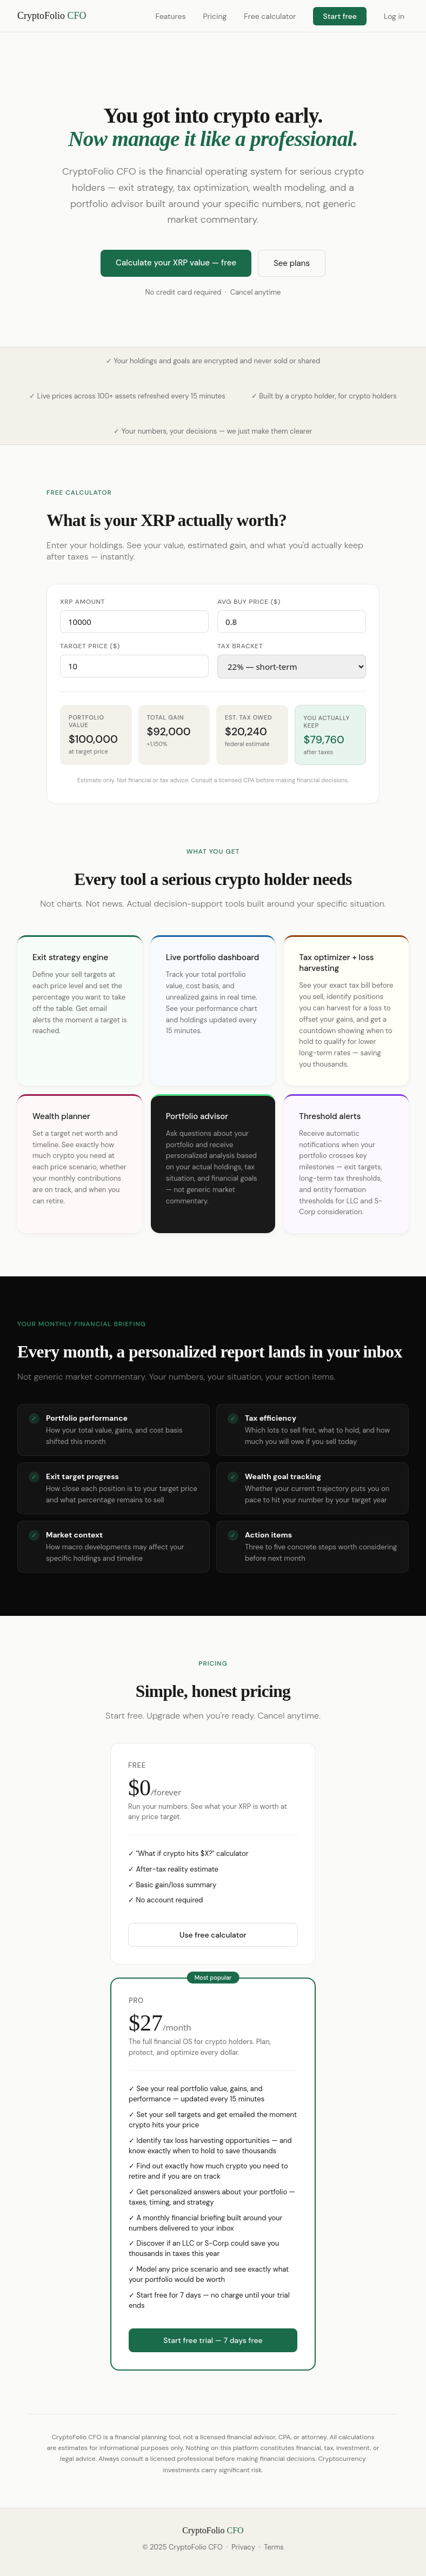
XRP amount (82, 601)
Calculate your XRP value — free (176, 262)
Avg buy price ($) (249, 601)
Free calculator (270, 16)
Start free (340, 16)
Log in (394, 16)
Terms (273, 2547)
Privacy (243, 2547)
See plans (292, 263)
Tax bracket (240, 646)
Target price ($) (90, 646)
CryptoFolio (51, 15)
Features (170, 16)
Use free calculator (213, 1935)
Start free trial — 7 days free (212, 2340)
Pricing (215, 16)
